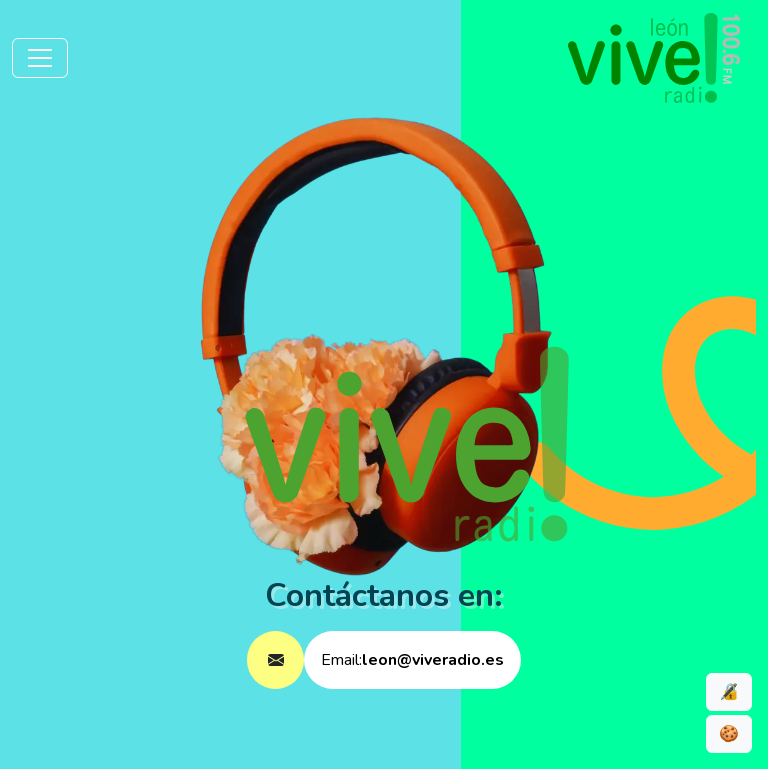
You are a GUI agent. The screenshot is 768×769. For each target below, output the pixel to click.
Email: (412, 660)
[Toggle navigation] (40, 58)
